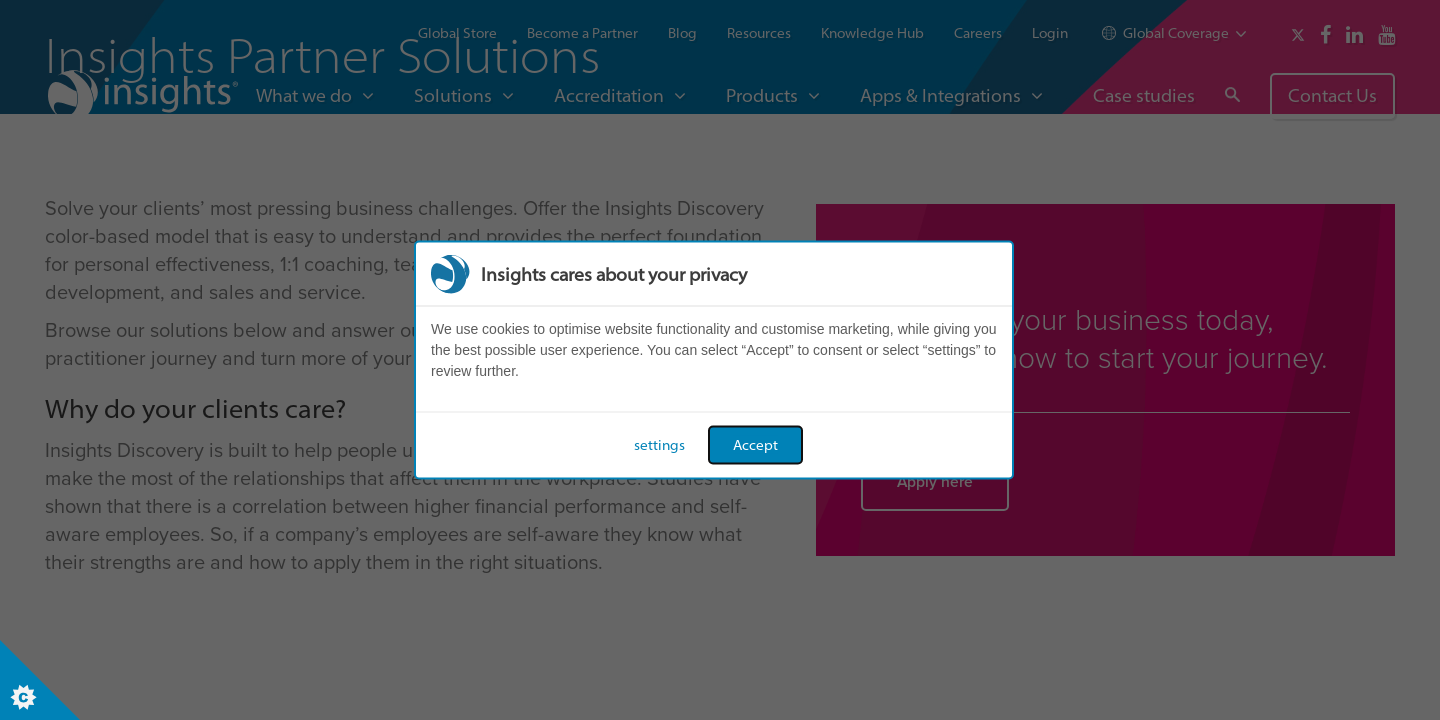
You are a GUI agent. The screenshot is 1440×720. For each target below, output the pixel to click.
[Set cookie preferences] (40, 680)
